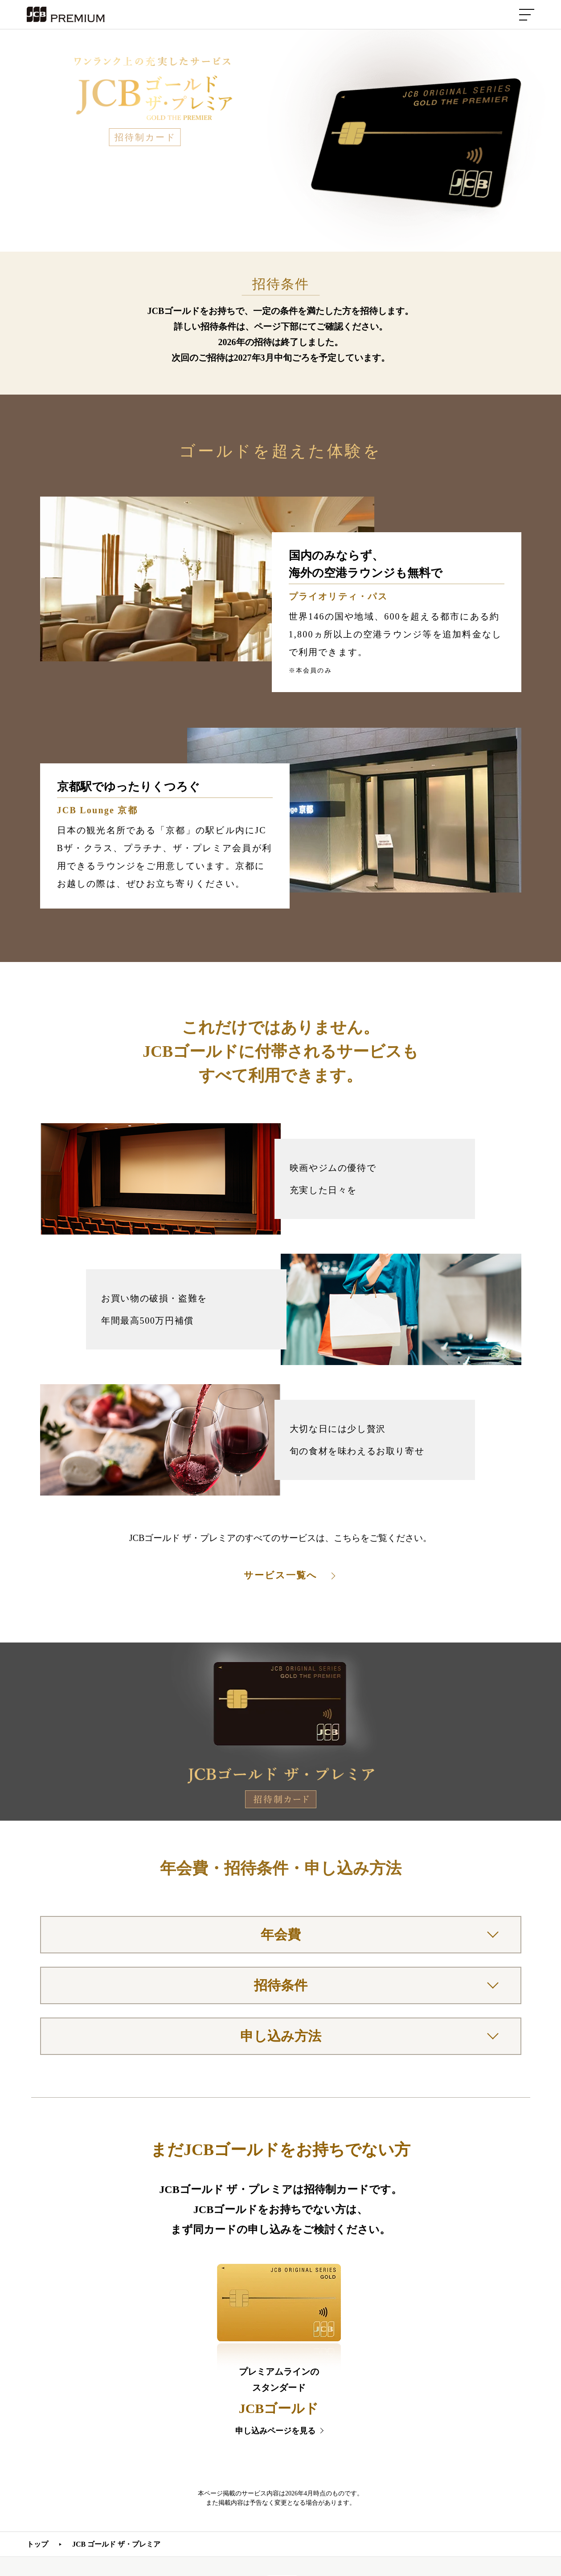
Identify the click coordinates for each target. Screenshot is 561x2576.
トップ (37, 2544)
